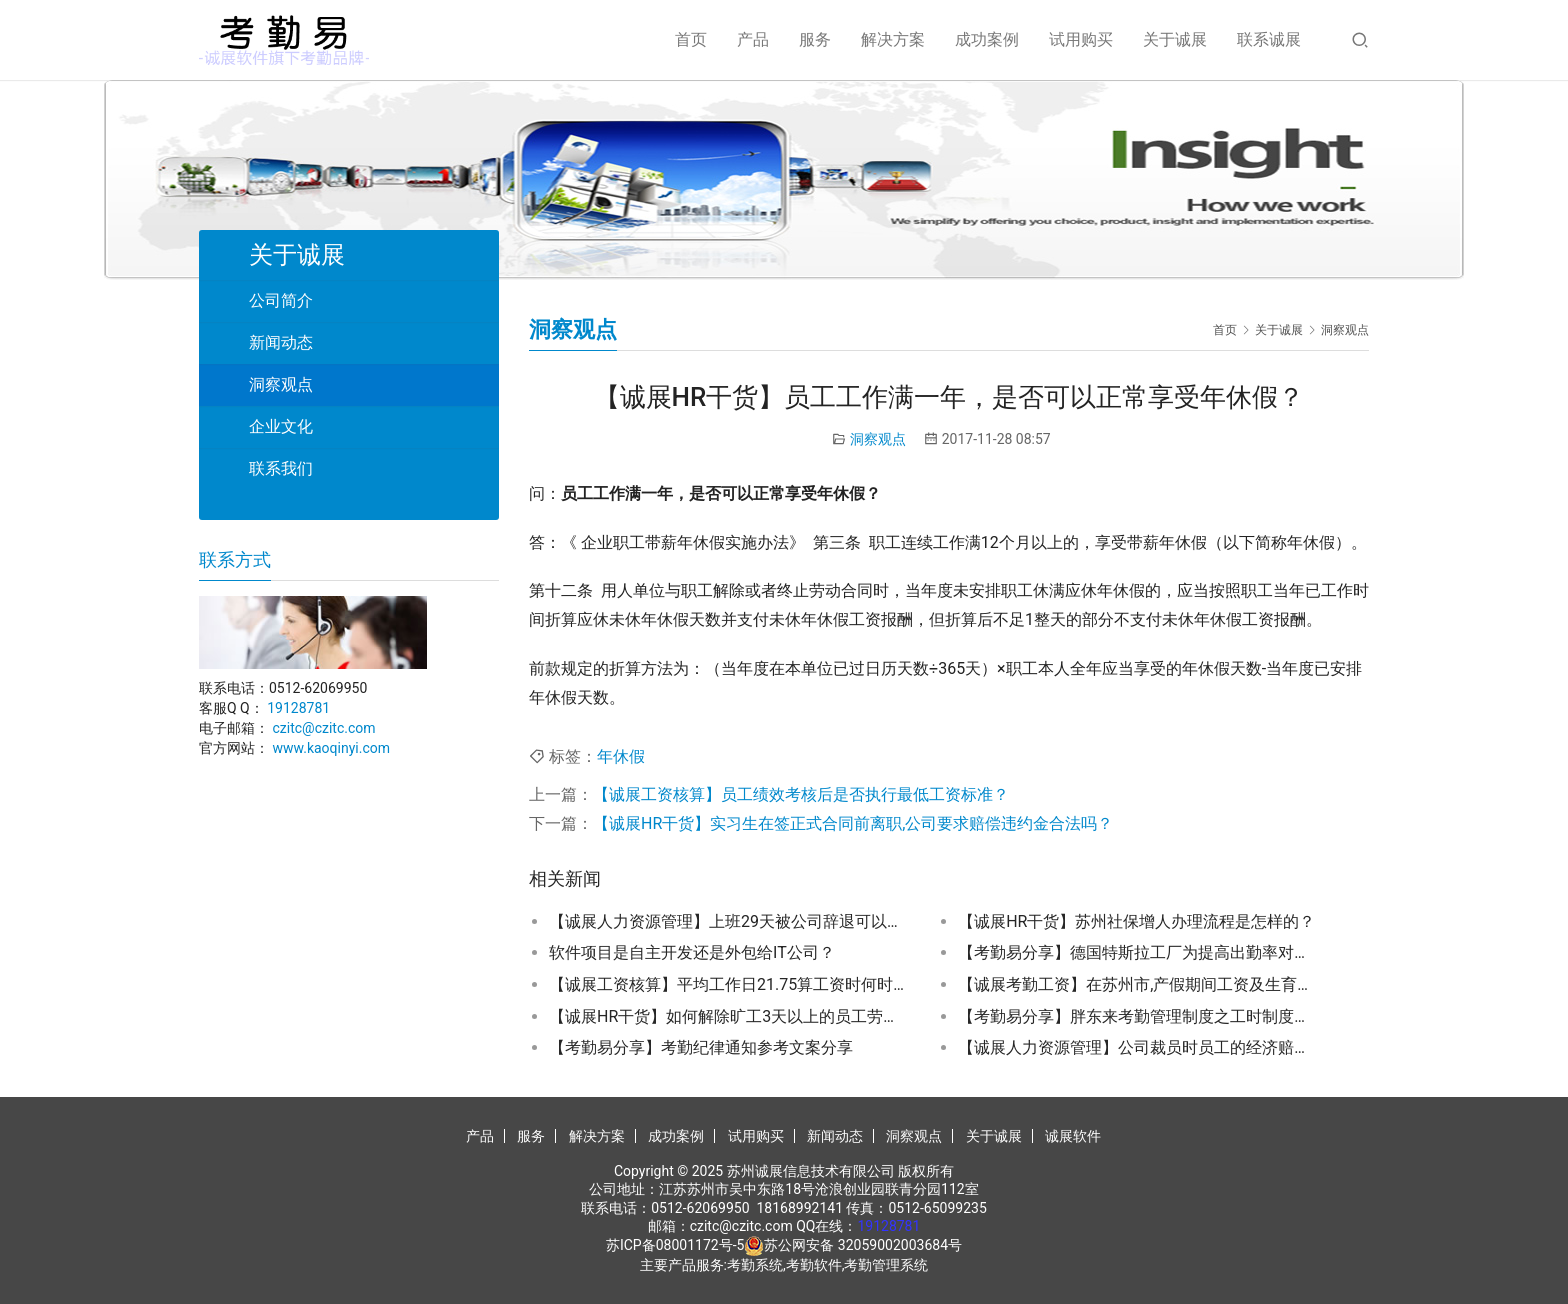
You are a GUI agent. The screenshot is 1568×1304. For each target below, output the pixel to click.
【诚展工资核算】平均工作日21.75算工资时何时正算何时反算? (729, 984)
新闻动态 (281, 342)
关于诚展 (1175, 39)
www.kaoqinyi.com (331, 748)
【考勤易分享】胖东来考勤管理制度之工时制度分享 (1138, 1016)
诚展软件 (1073, 1136)
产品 (753, 39)
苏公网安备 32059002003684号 (863, 1245)
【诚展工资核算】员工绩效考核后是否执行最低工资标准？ (801, 794)
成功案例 (987, 39)
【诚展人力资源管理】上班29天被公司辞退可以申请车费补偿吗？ (729, 921)
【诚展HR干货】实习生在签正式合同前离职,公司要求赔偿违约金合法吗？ (853, 823)
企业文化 (281, 426)
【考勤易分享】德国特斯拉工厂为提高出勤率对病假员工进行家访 (1138, 952)
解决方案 (893, 39)
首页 (691, 39)
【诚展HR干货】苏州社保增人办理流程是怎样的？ (1136, 921)
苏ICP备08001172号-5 (675, 1245)
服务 (815, 39)
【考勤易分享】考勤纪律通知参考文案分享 (701, 1047)
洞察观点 (878, 439)
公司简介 (281, 300)
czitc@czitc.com (323, 728)
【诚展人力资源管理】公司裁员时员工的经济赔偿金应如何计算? (1138, 1047)
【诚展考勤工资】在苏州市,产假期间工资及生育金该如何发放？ (1138, 984)
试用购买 (1081, 39)
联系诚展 (1269, 39)
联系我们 (281, 468)
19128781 (298, 708)
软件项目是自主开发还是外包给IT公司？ (692, 952)
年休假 (621, 756)
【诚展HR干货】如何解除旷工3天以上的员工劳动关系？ (729, 1016)
